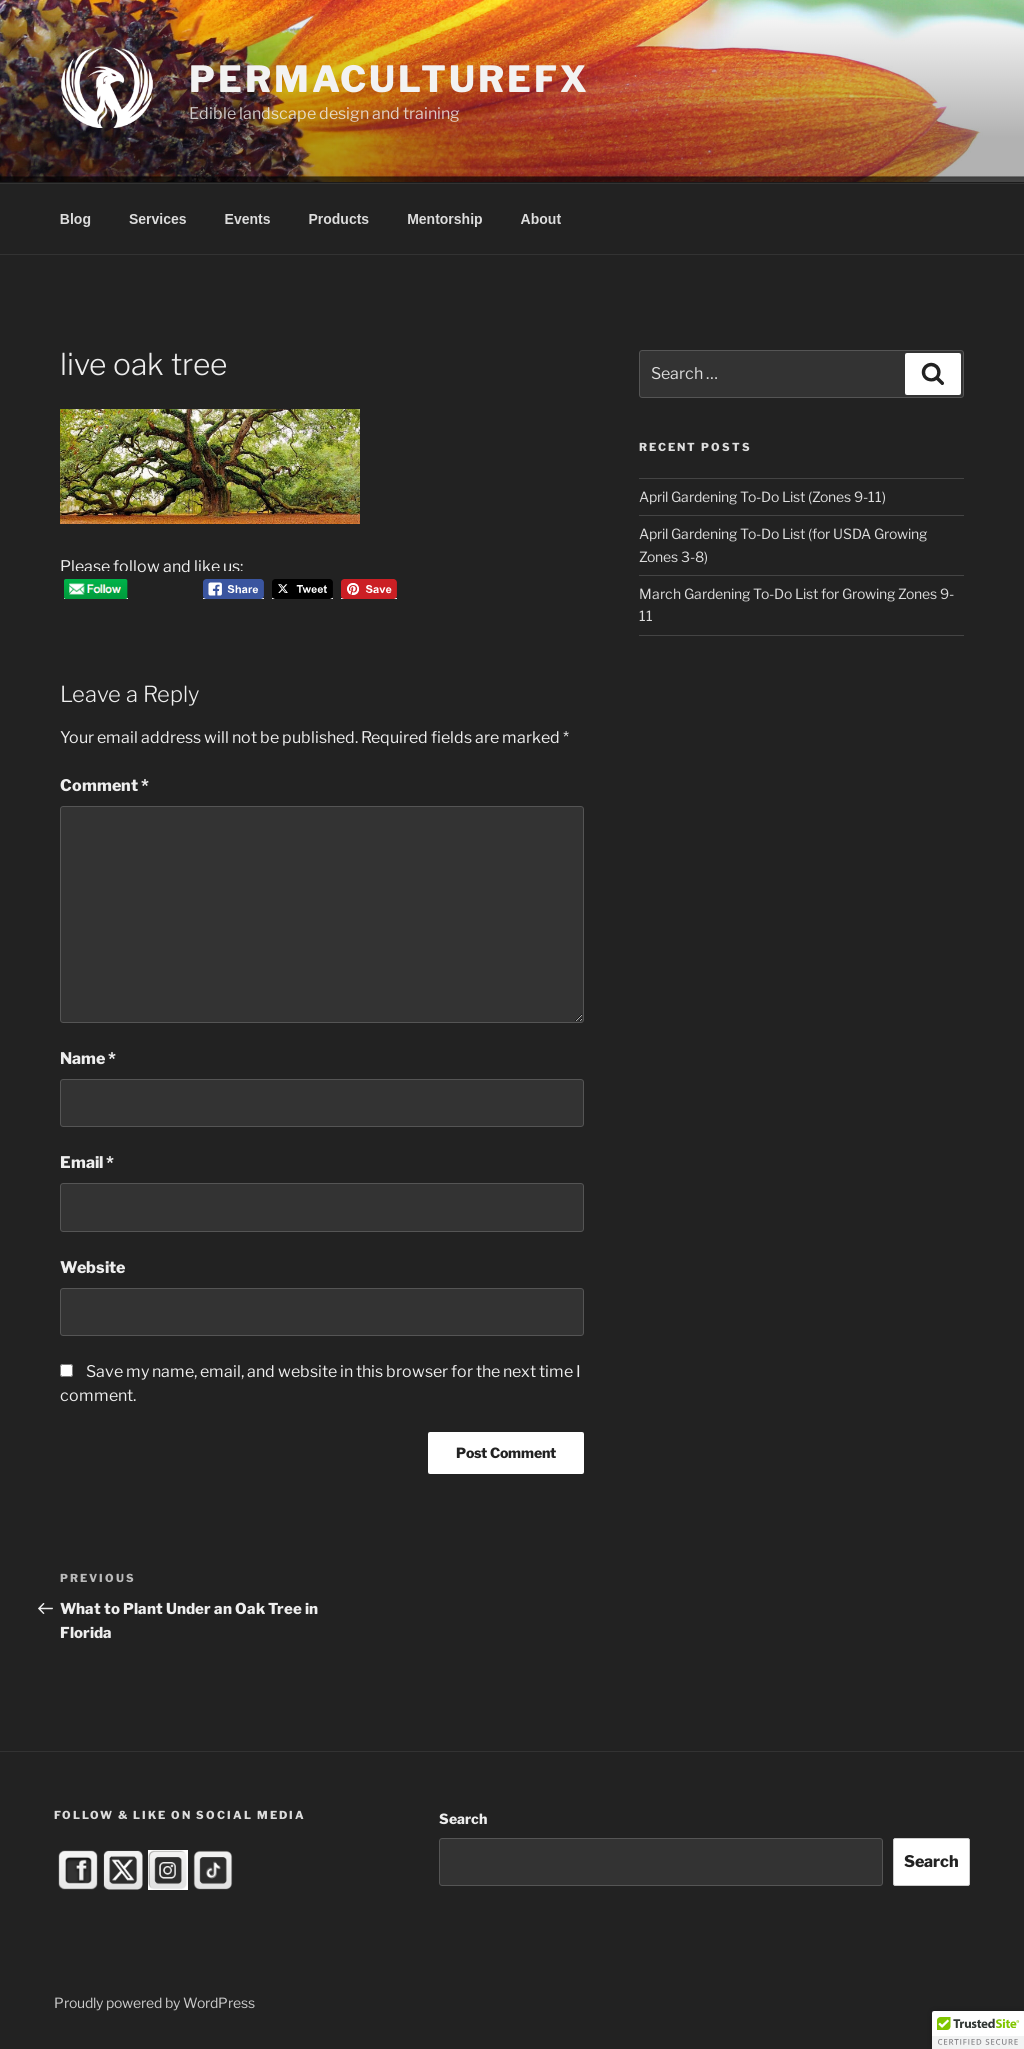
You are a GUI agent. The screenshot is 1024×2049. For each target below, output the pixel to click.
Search (463, 1818)
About (541, 219)
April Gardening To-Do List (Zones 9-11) (762, 496)
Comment (104, 785)
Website (92, 1267)
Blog (75, 219)
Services (158, 219)
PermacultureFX (389, 79)
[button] (978, 2030)
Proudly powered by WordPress (154, 2002)
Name (88, 1058)
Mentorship (444, 219)
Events (248, 219)
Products (338, 219)
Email (87, 1162)
